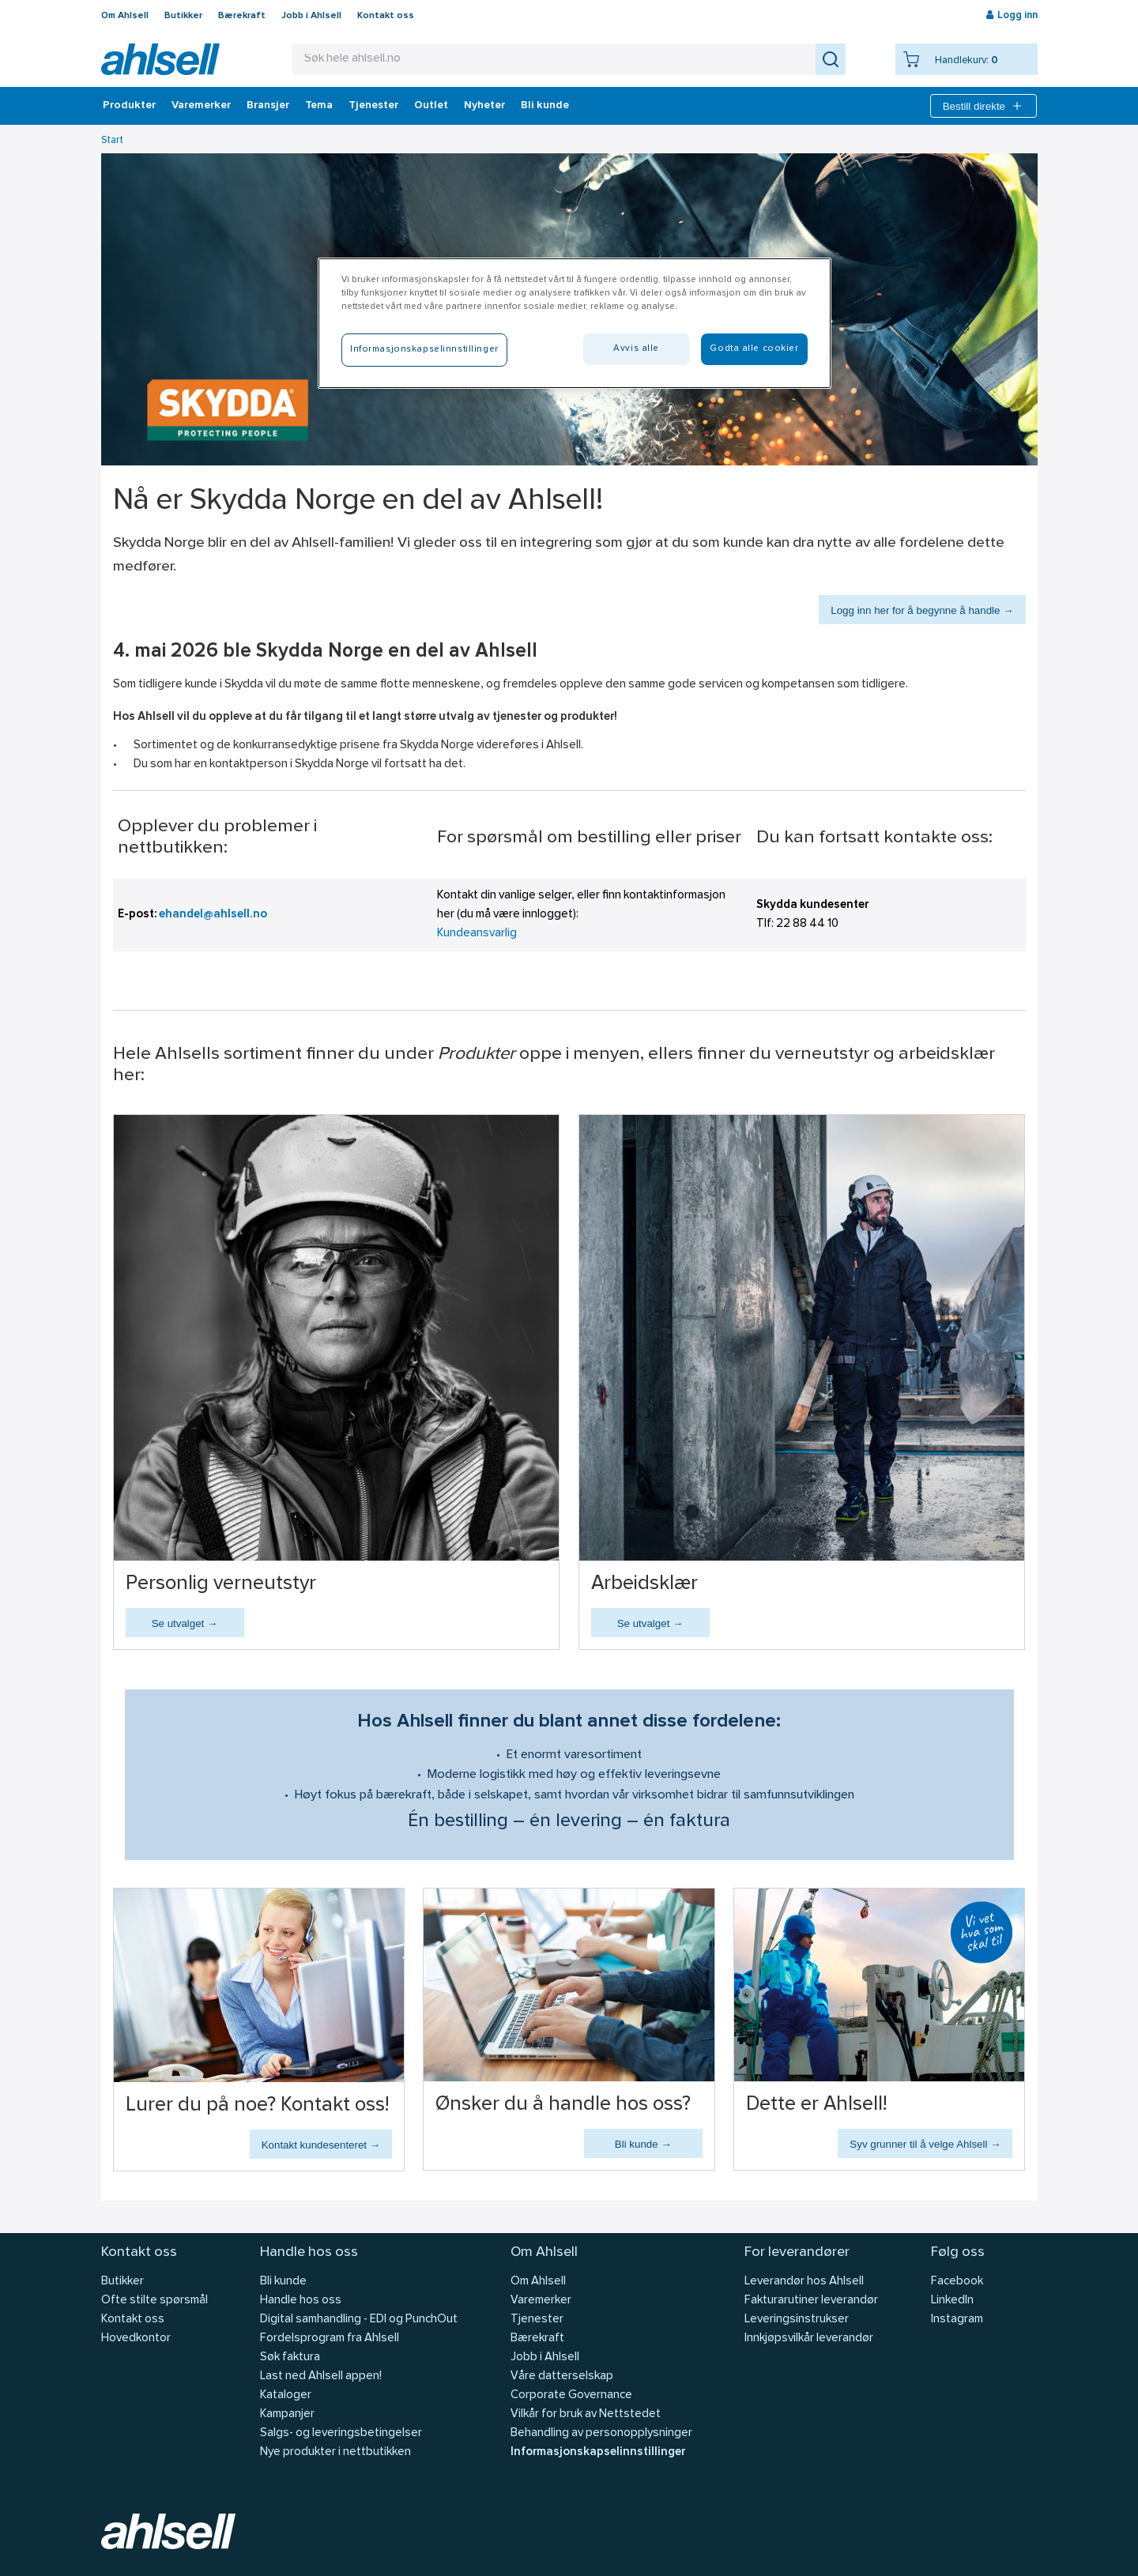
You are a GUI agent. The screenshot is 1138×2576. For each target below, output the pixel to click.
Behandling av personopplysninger (601, 2433)
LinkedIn (952, 2300)
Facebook (957, 2282)
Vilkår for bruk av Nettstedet (586, 2414)
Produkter (129, 106)
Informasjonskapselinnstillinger (598, 2452)
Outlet (431, 106)
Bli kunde (545, 106)
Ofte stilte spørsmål (154, 2300)
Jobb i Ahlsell (311, 16)
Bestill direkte (983, 106)
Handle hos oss (300, 2300)
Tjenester (373, 106)
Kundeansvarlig (477, 933)
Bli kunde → (643, 2144)
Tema (319, 106)
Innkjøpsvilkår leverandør (808, 2338)
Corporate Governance (571, 2395)
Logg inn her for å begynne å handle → (922, 610)
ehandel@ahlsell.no (213, 915)
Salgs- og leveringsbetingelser (341, 2433)
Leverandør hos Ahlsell (804, 2282)
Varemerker (201, 106)
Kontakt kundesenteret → (321, 2145)
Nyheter (484, 106)
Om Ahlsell (125, 16)
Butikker (183, 16)
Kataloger (285, 2395)
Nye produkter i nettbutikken (335, 2452)
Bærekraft (242, 16)
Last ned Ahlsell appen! (321, 2376)
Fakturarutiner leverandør (811, 2300)
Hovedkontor (136, 2338)
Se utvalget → (185, 1623)
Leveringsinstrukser (796, 2319)
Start (112, 140)
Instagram (957, 2319)
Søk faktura (290, 2357)
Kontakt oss (385, 16)
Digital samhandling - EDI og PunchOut (359, 2319)
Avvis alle (636, 348)
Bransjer (268, 106)
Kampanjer (287, 2414)
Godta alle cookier (754, 348)
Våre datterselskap (562, 2376)
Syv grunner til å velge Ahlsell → (925, 2144)
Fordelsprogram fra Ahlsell (329, 2338)
